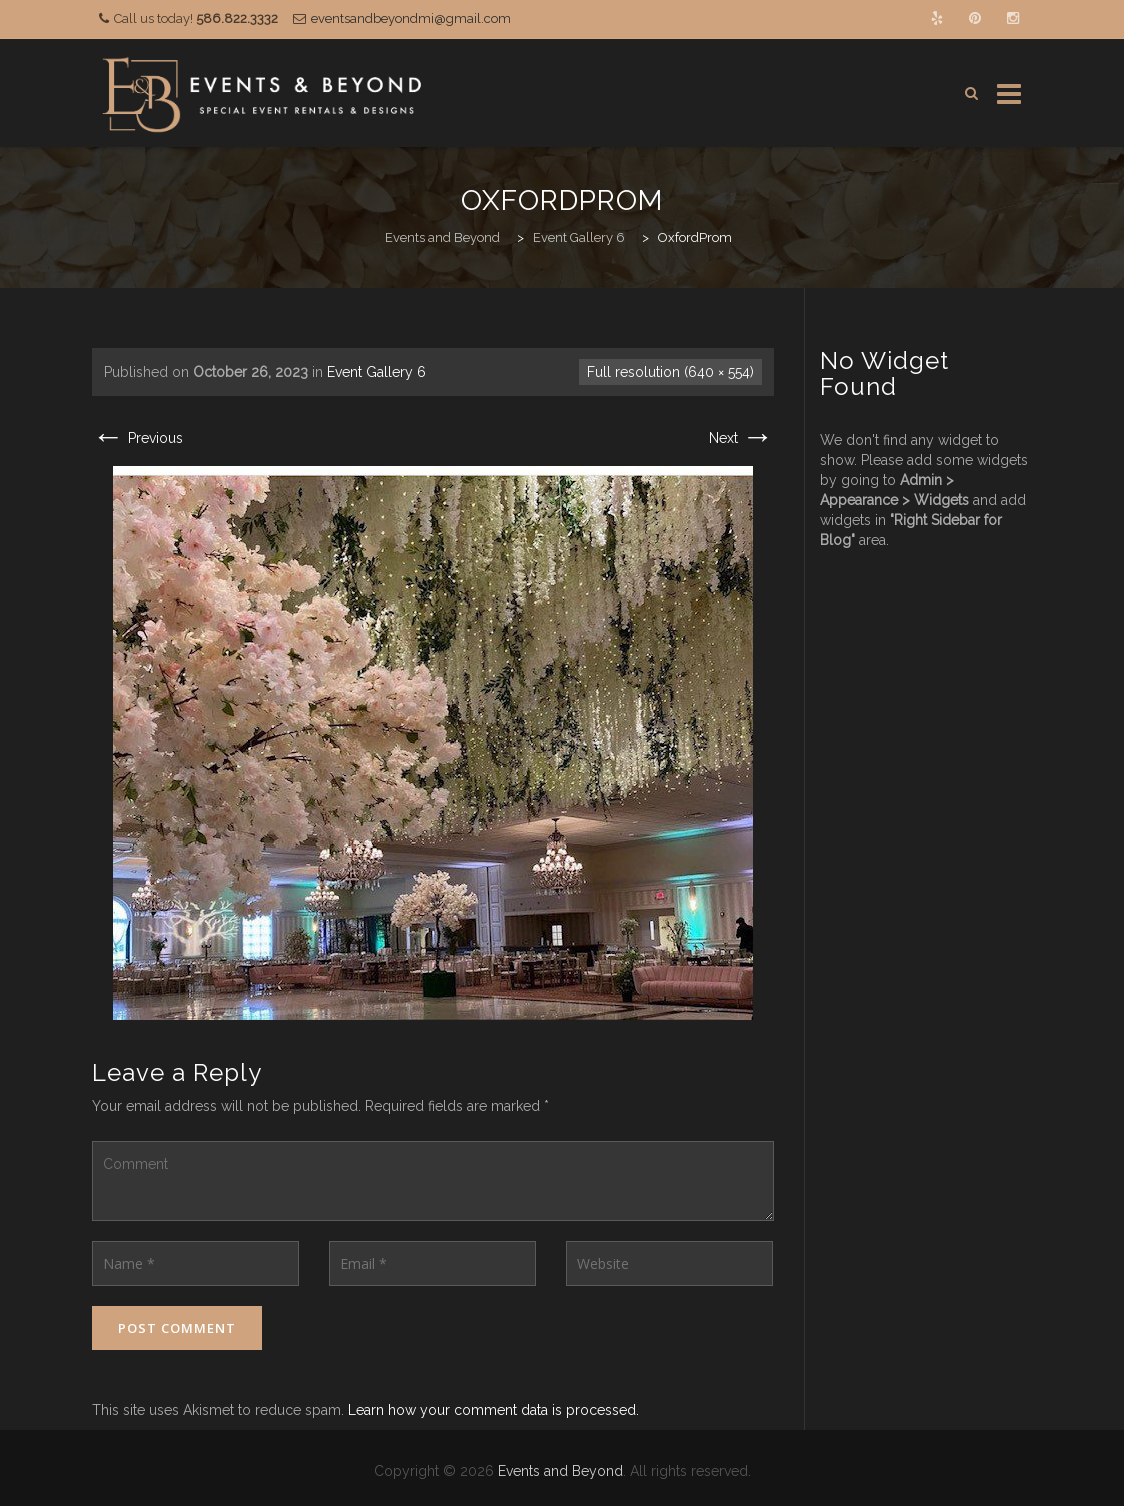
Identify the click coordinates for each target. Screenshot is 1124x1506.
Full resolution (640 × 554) (670, 372)
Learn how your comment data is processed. (493, 1410)
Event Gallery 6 (376, 372)
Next (741, 438)
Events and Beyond (560, 1471)
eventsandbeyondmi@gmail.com (411, 18)
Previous (137, 438)
